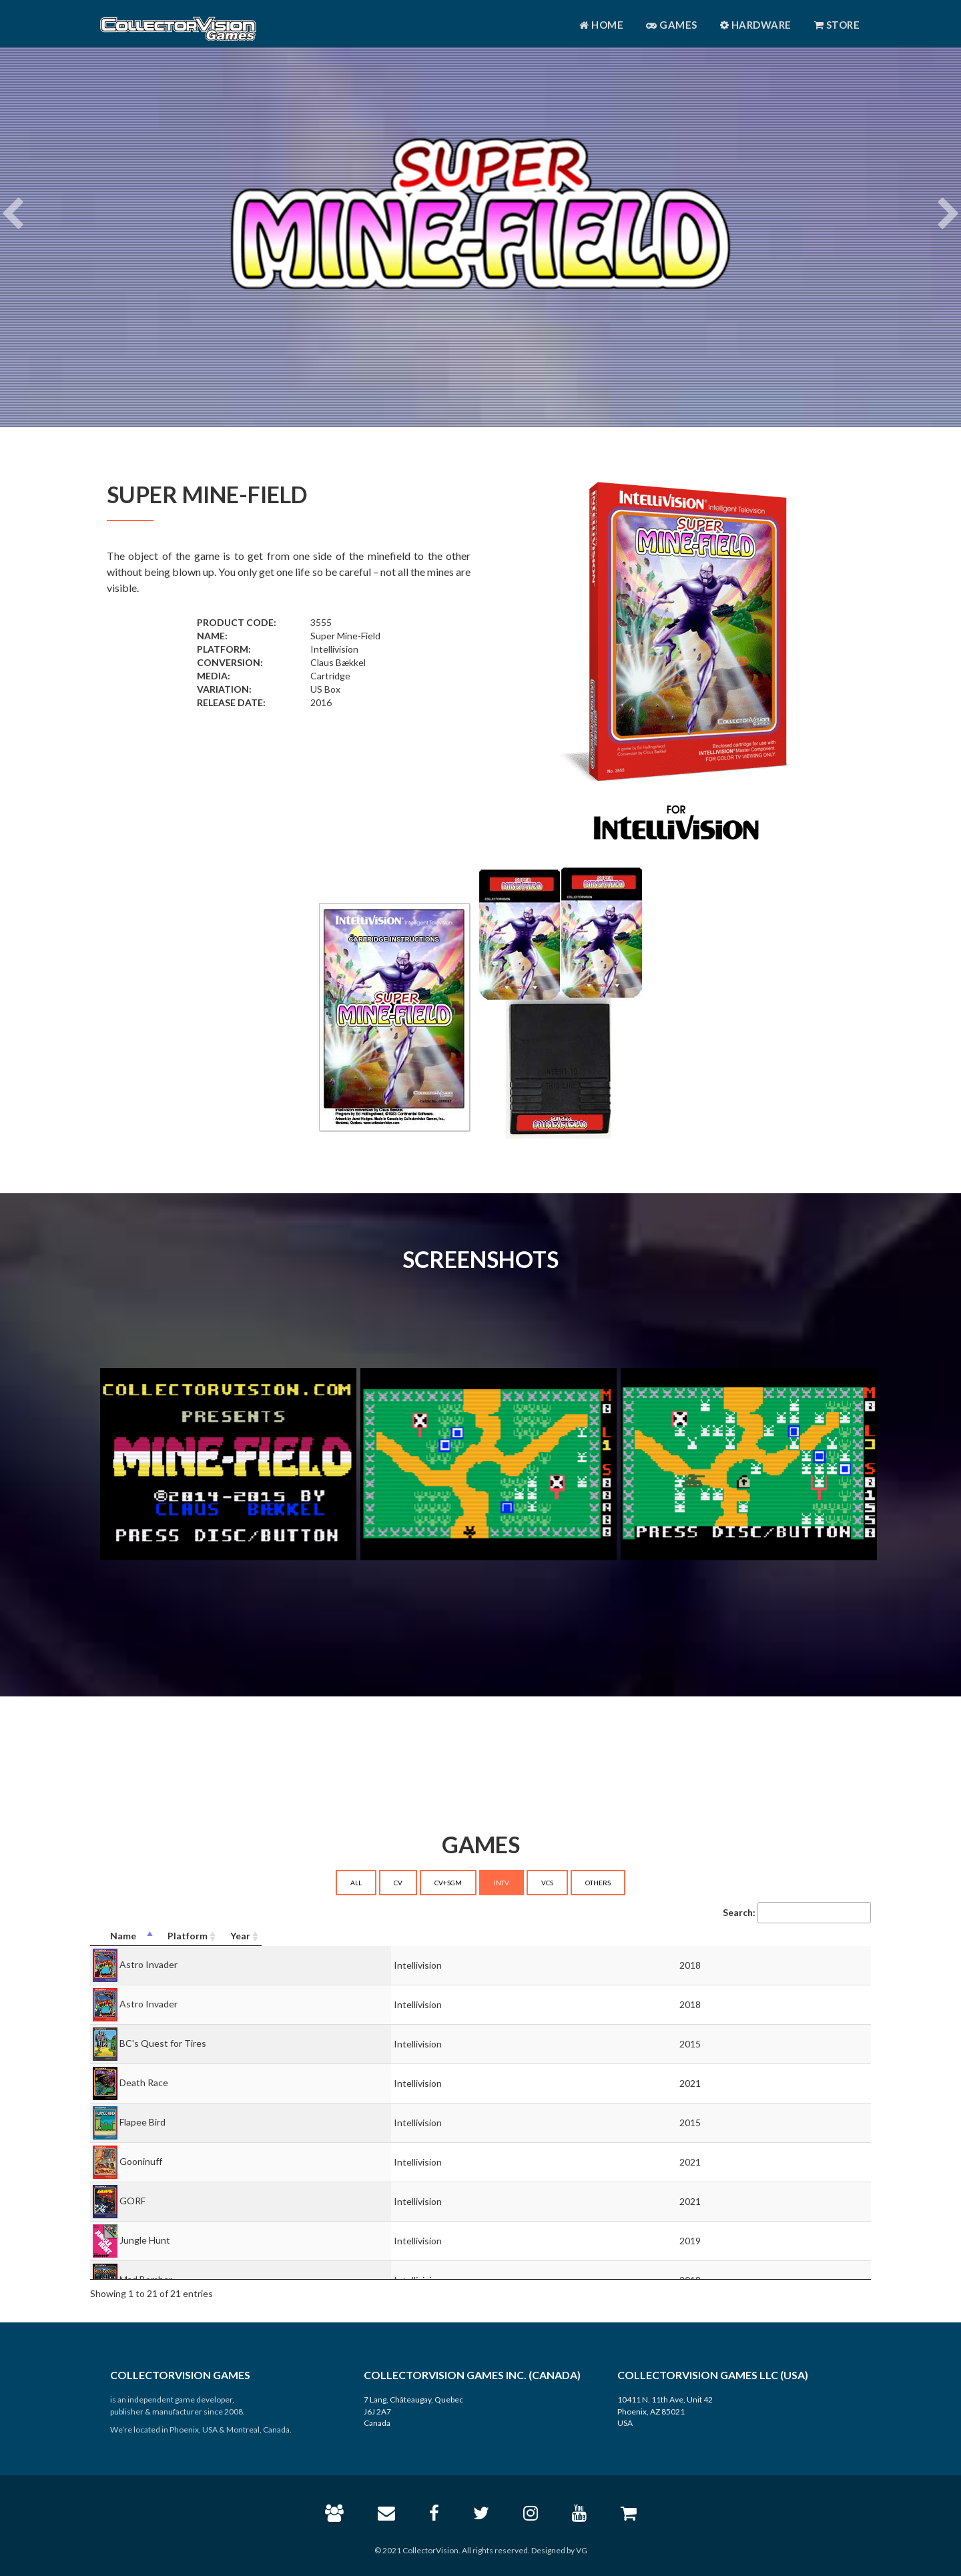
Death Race (143, 2082)
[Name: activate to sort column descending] (327, 1936)
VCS (547, 1883)
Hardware (755, 25)
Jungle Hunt (144, 2240)
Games (671, 25)
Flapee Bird (142, 2122)
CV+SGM (448, 1883)
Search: (797, 1912)
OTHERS (598, 1883)
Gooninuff (140, 2161)
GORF (132, 2200)
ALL (356, 1883)
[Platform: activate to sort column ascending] (656, 1936)
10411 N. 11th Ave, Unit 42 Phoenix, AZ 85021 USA (665, 2410)
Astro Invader (148, 1964)
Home (601, 25)
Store (837, 25)
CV (398, 1883)
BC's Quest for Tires (162, 2043)
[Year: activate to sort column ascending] (809, 1936)
